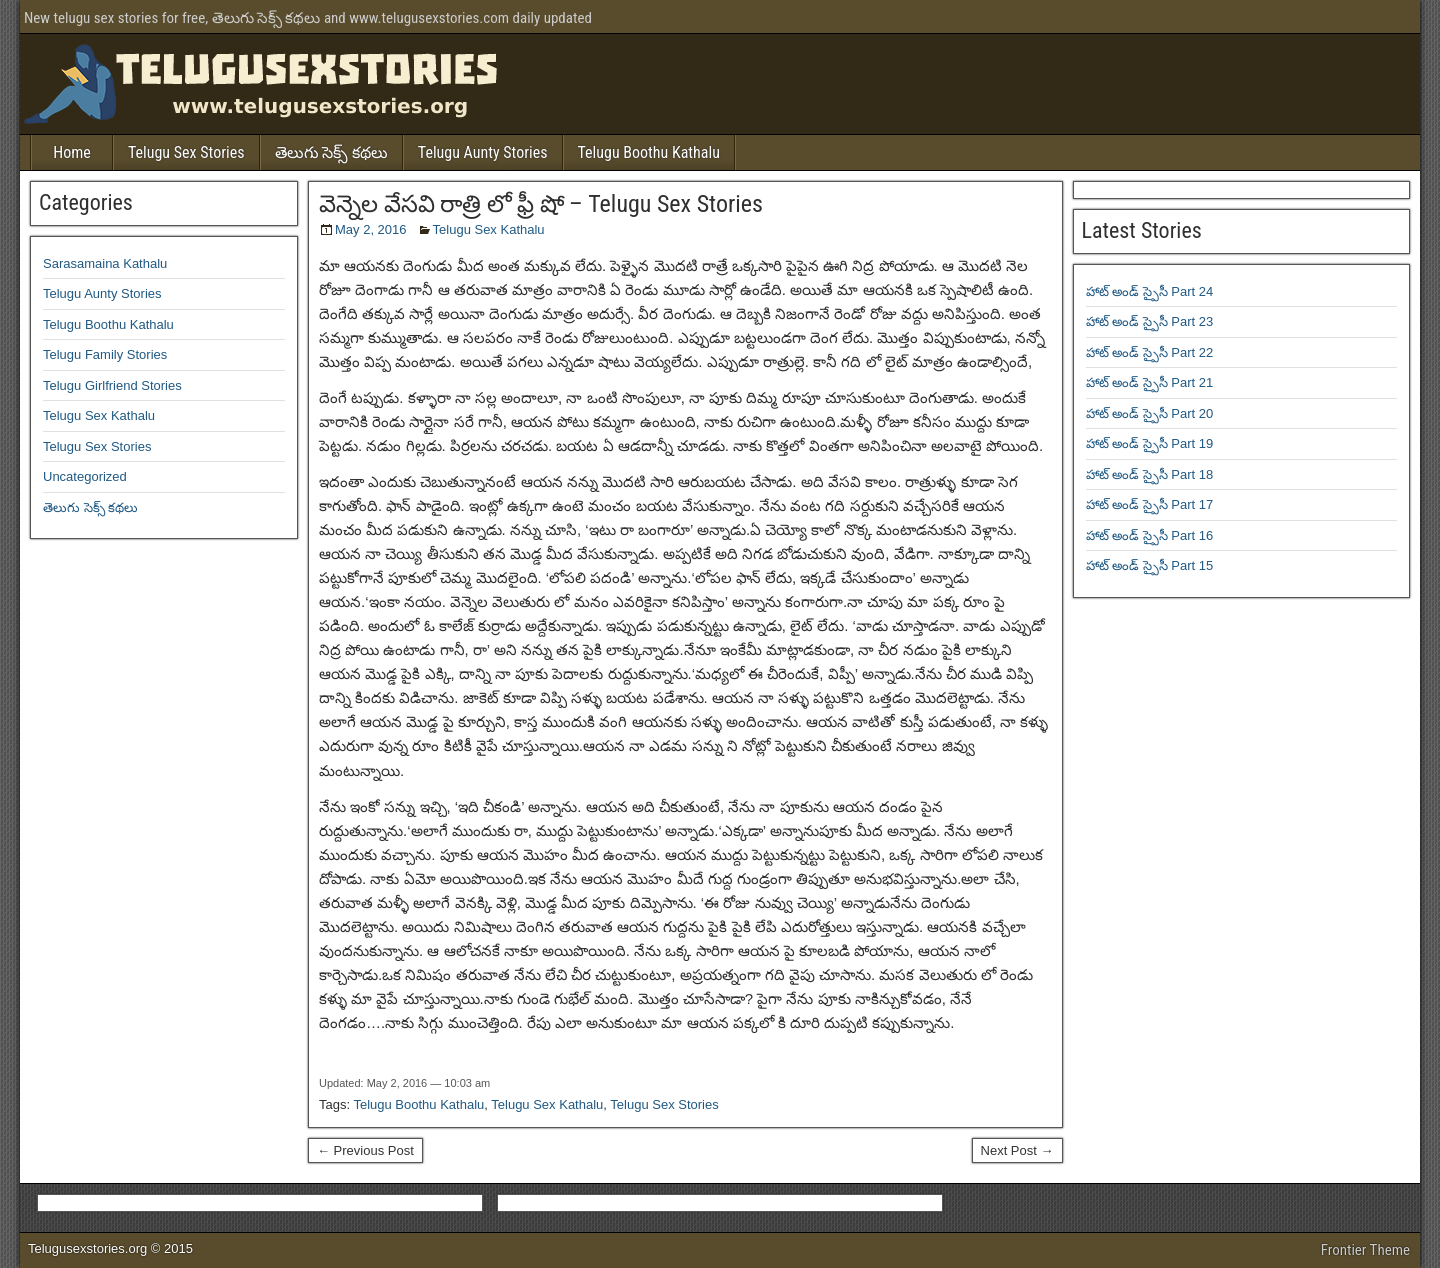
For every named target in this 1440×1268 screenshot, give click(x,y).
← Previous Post (365, 1150)
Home (72, 152)
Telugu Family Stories (105, 354)
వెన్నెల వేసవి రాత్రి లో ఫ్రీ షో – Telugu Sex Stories (541, 204)
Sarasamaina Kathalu (105, 263)
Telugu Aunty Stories (483, 152)
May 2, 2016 (371, 229)
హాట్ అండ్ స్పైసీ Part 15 (1150, 565)
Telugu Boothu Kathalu (649, 152)
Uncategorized (85, 476)
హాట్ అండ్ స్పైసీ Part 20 (1150, 413)
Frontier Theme (1365, 1250)
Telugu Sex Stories (186, 152)
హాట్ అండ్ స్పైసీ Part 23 (1150, 321)
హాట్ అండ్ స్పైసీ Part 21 (1150, 382)
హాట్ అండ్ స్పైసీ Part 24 (1150, 291)
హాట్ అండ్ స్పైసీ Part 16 (1150, 535)
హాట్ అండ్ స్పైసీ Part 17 (1150, 504)
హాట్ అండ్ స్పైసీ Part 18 (1150, 474)
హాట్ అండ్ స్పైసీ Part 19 (1150, 443)
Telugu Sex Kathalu (489, 229)
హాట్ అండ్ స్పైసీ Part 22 (1150, 352)
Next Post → (1017, 1150)
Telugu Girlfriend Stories (112, 385)
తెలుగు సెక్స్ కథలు (331, 152)
